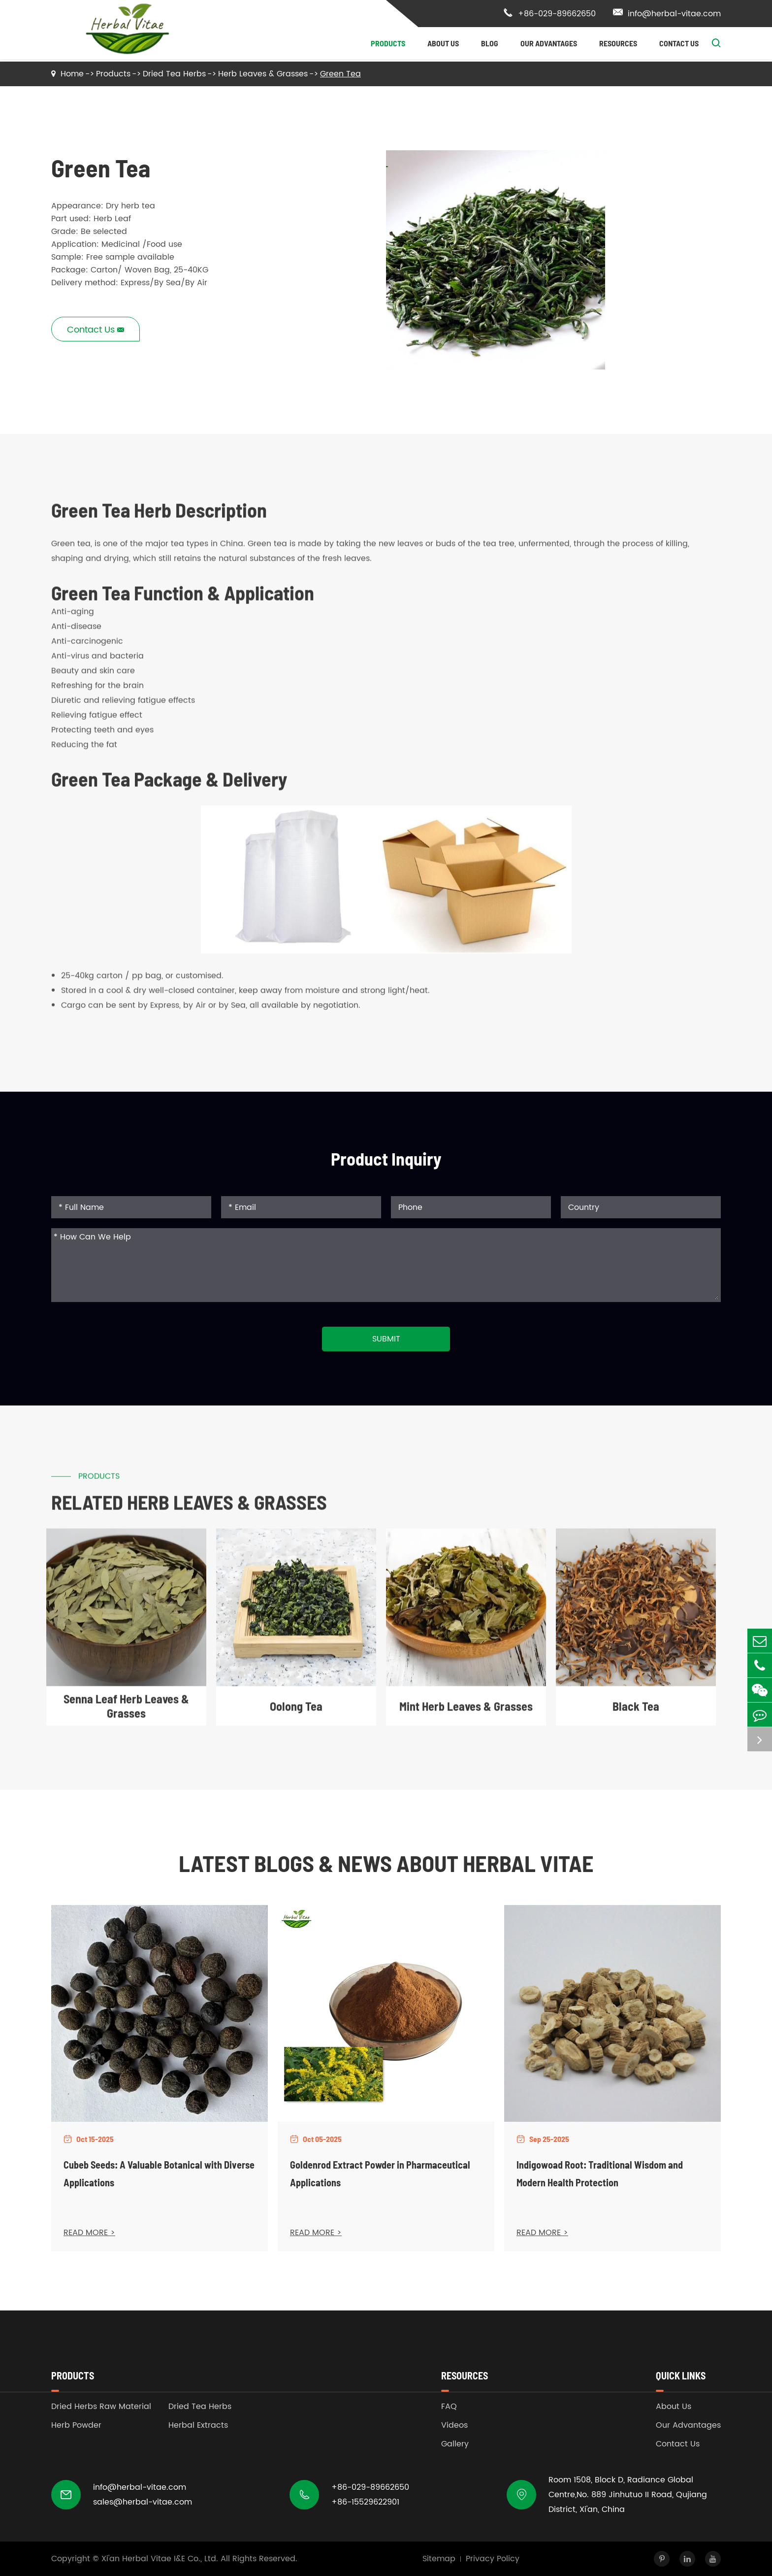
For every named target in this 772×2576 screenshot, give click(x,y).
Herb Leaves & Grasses (263, 74)
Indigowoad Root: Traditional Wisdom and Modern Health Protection (599, 2173)
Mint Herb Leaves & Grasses (466, 1715)
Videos (454, 2425)
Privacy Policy (492, 2558)
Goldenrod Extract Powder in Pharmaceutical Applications (380, 2173)
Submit (386, 1339)
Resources (618, 43)
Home (72, 74)
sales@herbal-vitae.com (142, 2502)
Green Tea (340, 74)
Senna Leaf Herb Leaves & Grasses (126, 1715)
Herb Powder (76, 2425)
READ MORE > (89, 2232)
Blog (489, 43)
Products (388, 43)
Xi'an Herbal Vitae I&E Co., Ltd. (159, 2558)
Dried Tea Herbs (174, 74)
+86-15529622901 (365, 2502)
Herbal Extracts (198, 2425)
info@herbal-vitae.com (667, 13)
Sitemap (438, 2558)
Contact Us (679, 43)
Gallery (455, 2444)
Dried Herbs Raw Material (101, 2406)
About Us (443, 43)
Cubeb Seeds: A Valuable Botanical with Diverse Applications (159, 2173)
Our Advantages (548, 43)
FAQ (449, 2406)
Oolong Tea (296, 1715)
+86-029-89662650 (549, 13)
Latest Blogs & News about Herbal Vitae (386, 1862)
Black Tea (635, 1715)
